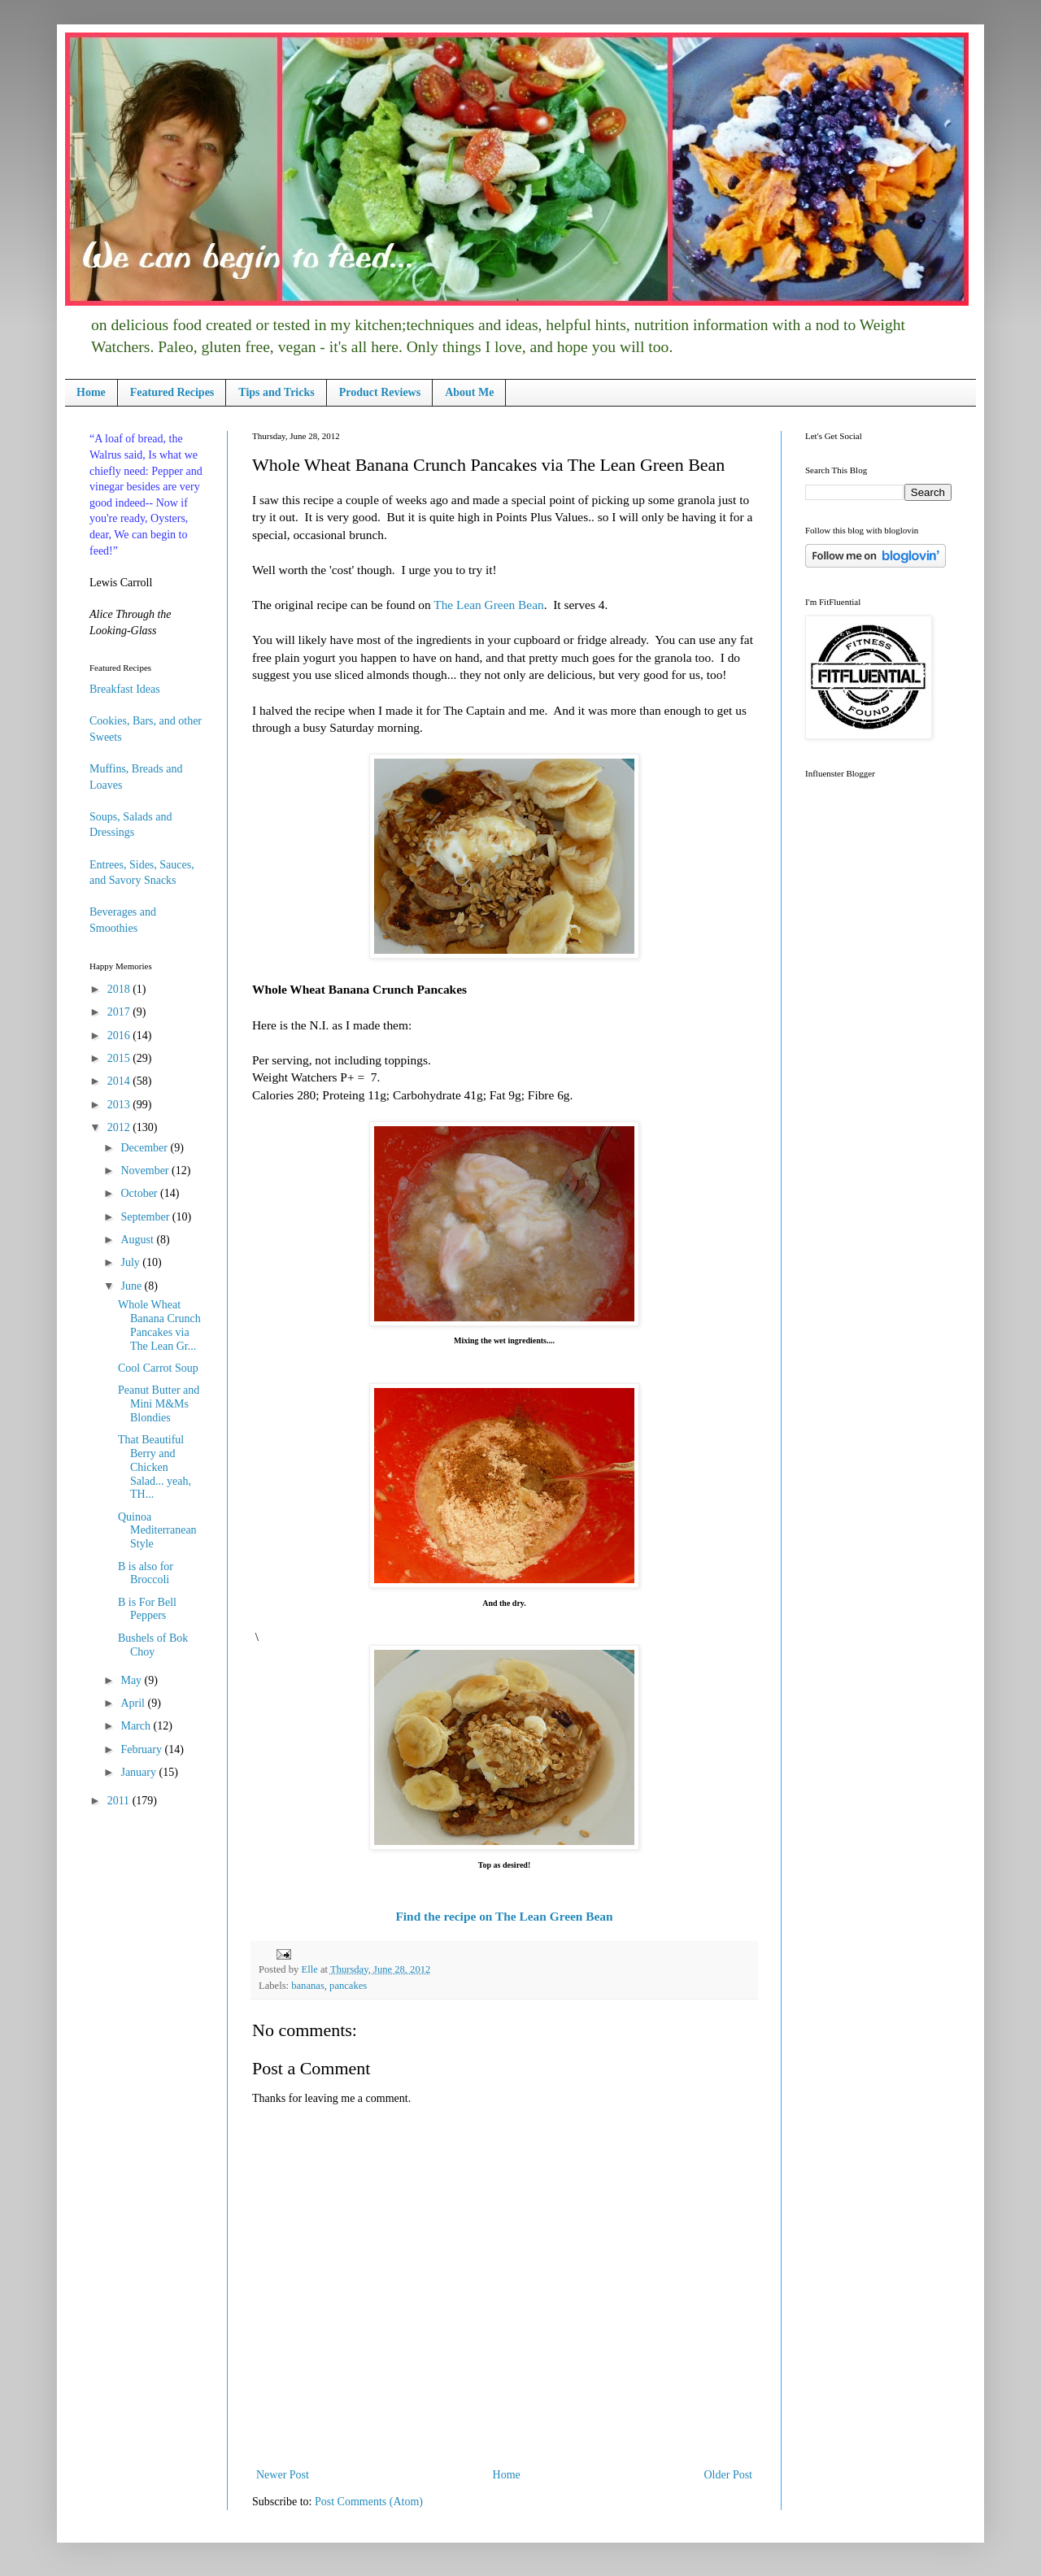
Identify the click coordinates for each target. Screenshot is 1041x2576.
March (136, 1726)
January (139, 1772)
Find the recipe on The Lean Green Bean (503, 1916)
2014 (120, 1081)
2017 (120, 1012)
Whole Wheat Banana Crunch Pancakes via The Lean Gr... (159, 1325)
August (138, 1240)
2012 (120, 1127)
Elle (310, 1969)
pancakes (348, 1985)
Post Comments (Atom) (369, 2502)
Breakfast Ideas (124, 689)
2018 (120, 989)
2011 (120, 1801)
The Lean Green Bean (488, 604)
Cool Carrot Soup (158, 1368)
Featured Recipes (172, 392)
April (133, 1703)
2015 (120, 1058)
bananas (307, 1985)
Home (91, 392)
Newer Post (282, 2475)
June (132, 1286)
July (131, 1262)
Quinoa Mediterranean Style (157, 1531)
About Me (469, 392)
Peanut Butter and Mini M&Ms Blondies (158, 1404)
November (146, 1170)
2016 (120, 1035)
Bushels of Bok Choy (153, 1645)
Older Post (728, 2475)
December (145, 1148)
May (132, 1680)
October (140, 1193)
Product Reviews (379, 392)
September (146, 1217)
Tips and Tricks (276, 392)
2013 (120, 1105)
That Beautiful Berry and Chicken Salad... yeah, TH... (154, 1467)
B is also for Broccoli (145, 1573)
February (142, 1749)
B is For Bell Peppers (147, 1609)
